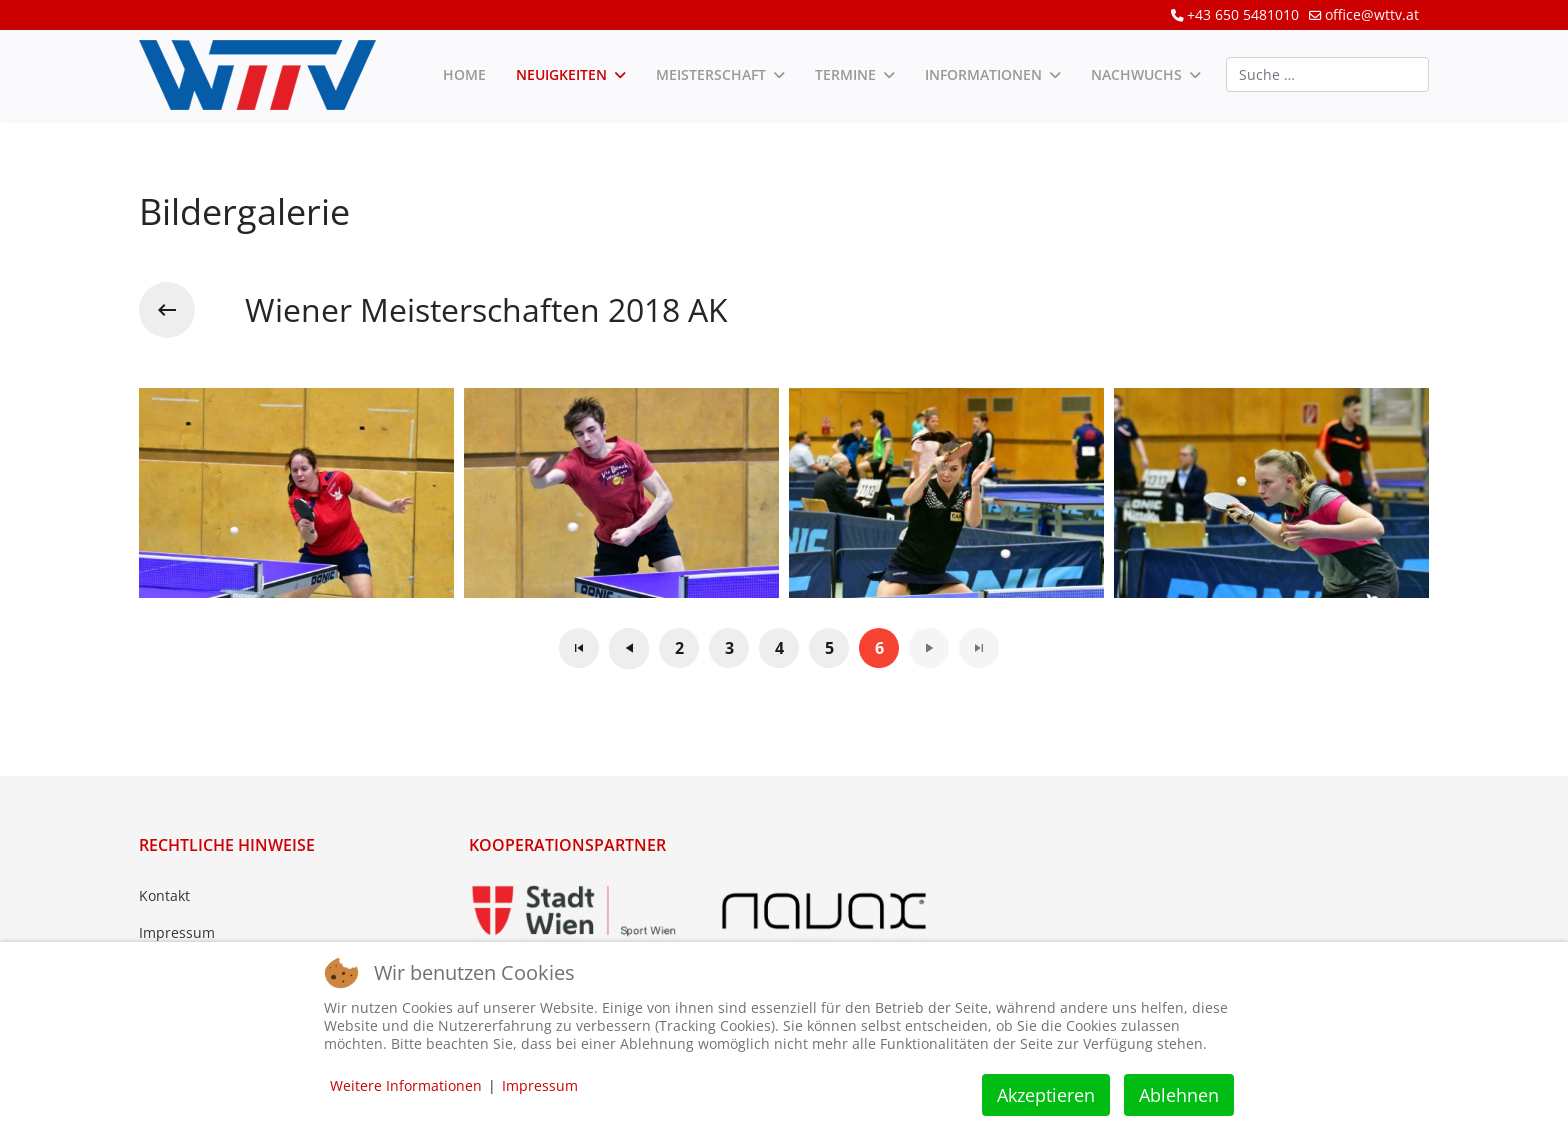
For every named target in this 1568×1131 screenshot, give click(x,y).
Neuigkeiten (561, 74)
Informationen (983, 74)
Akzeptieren (1046, 1095)
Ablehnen (1179, 1095)
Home (464, 74)
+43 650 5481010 (1243, 14)
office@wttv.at (1372, 14)
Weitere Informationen (406, 1085)
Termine (845, 74)
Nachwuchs (1136, 74)
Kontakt (164, 895)
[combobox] (1327, 74)
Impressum (177, 932)
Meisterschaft (711, 74)
